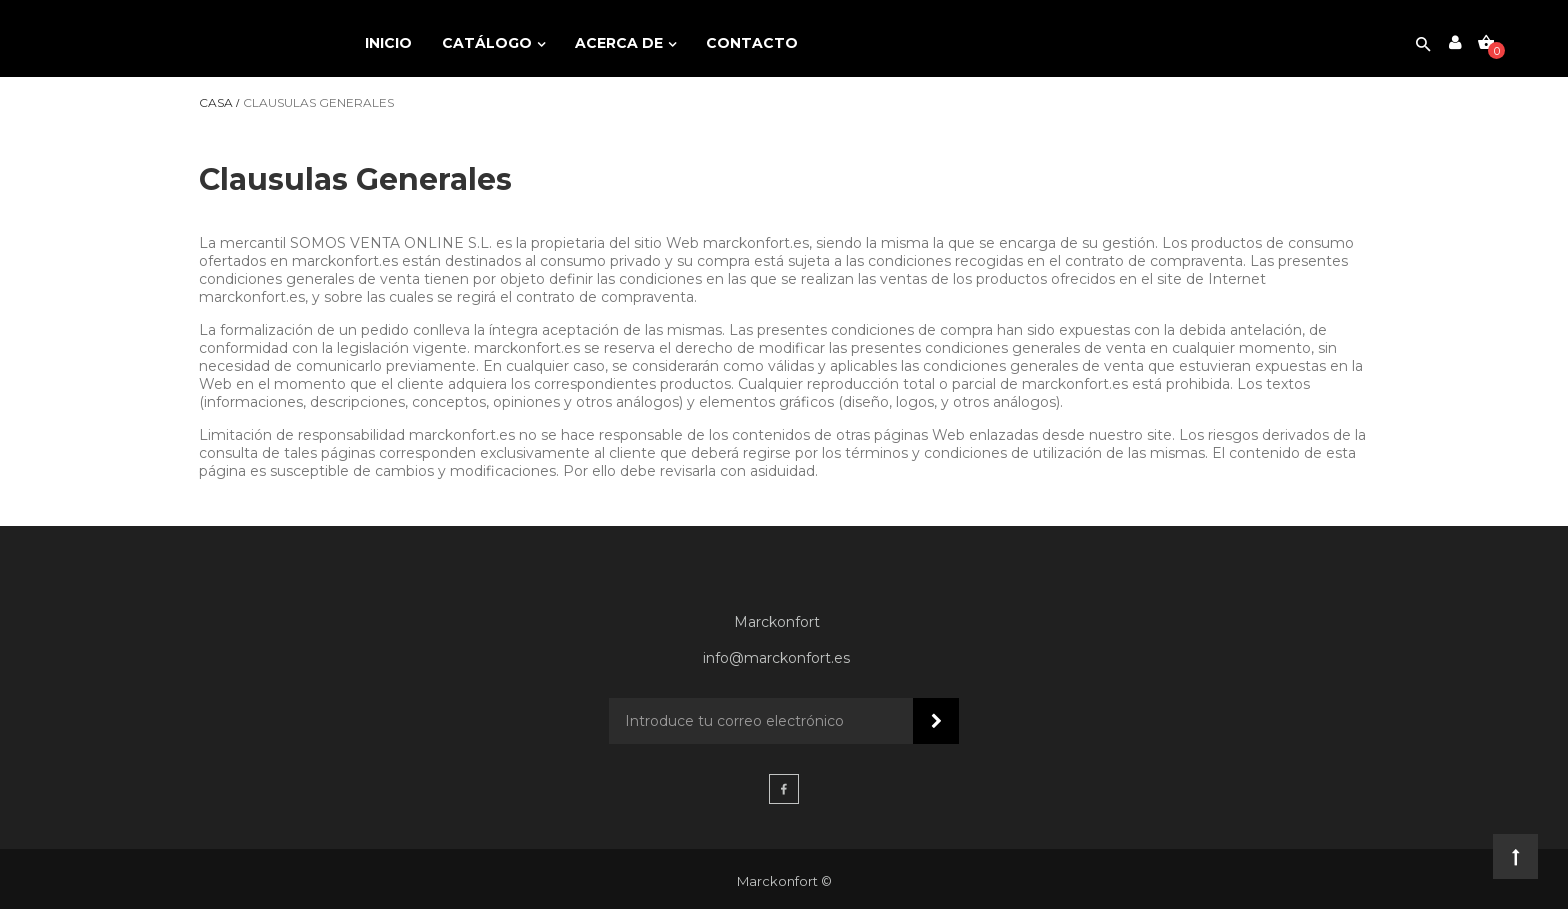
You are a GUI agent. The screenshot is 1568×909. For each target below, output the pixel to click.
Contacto (752, 43)
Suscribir (936, 721)
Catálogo (489, 43)
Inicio (388, 43)
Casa (216, 103)
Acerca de (621, 43)
